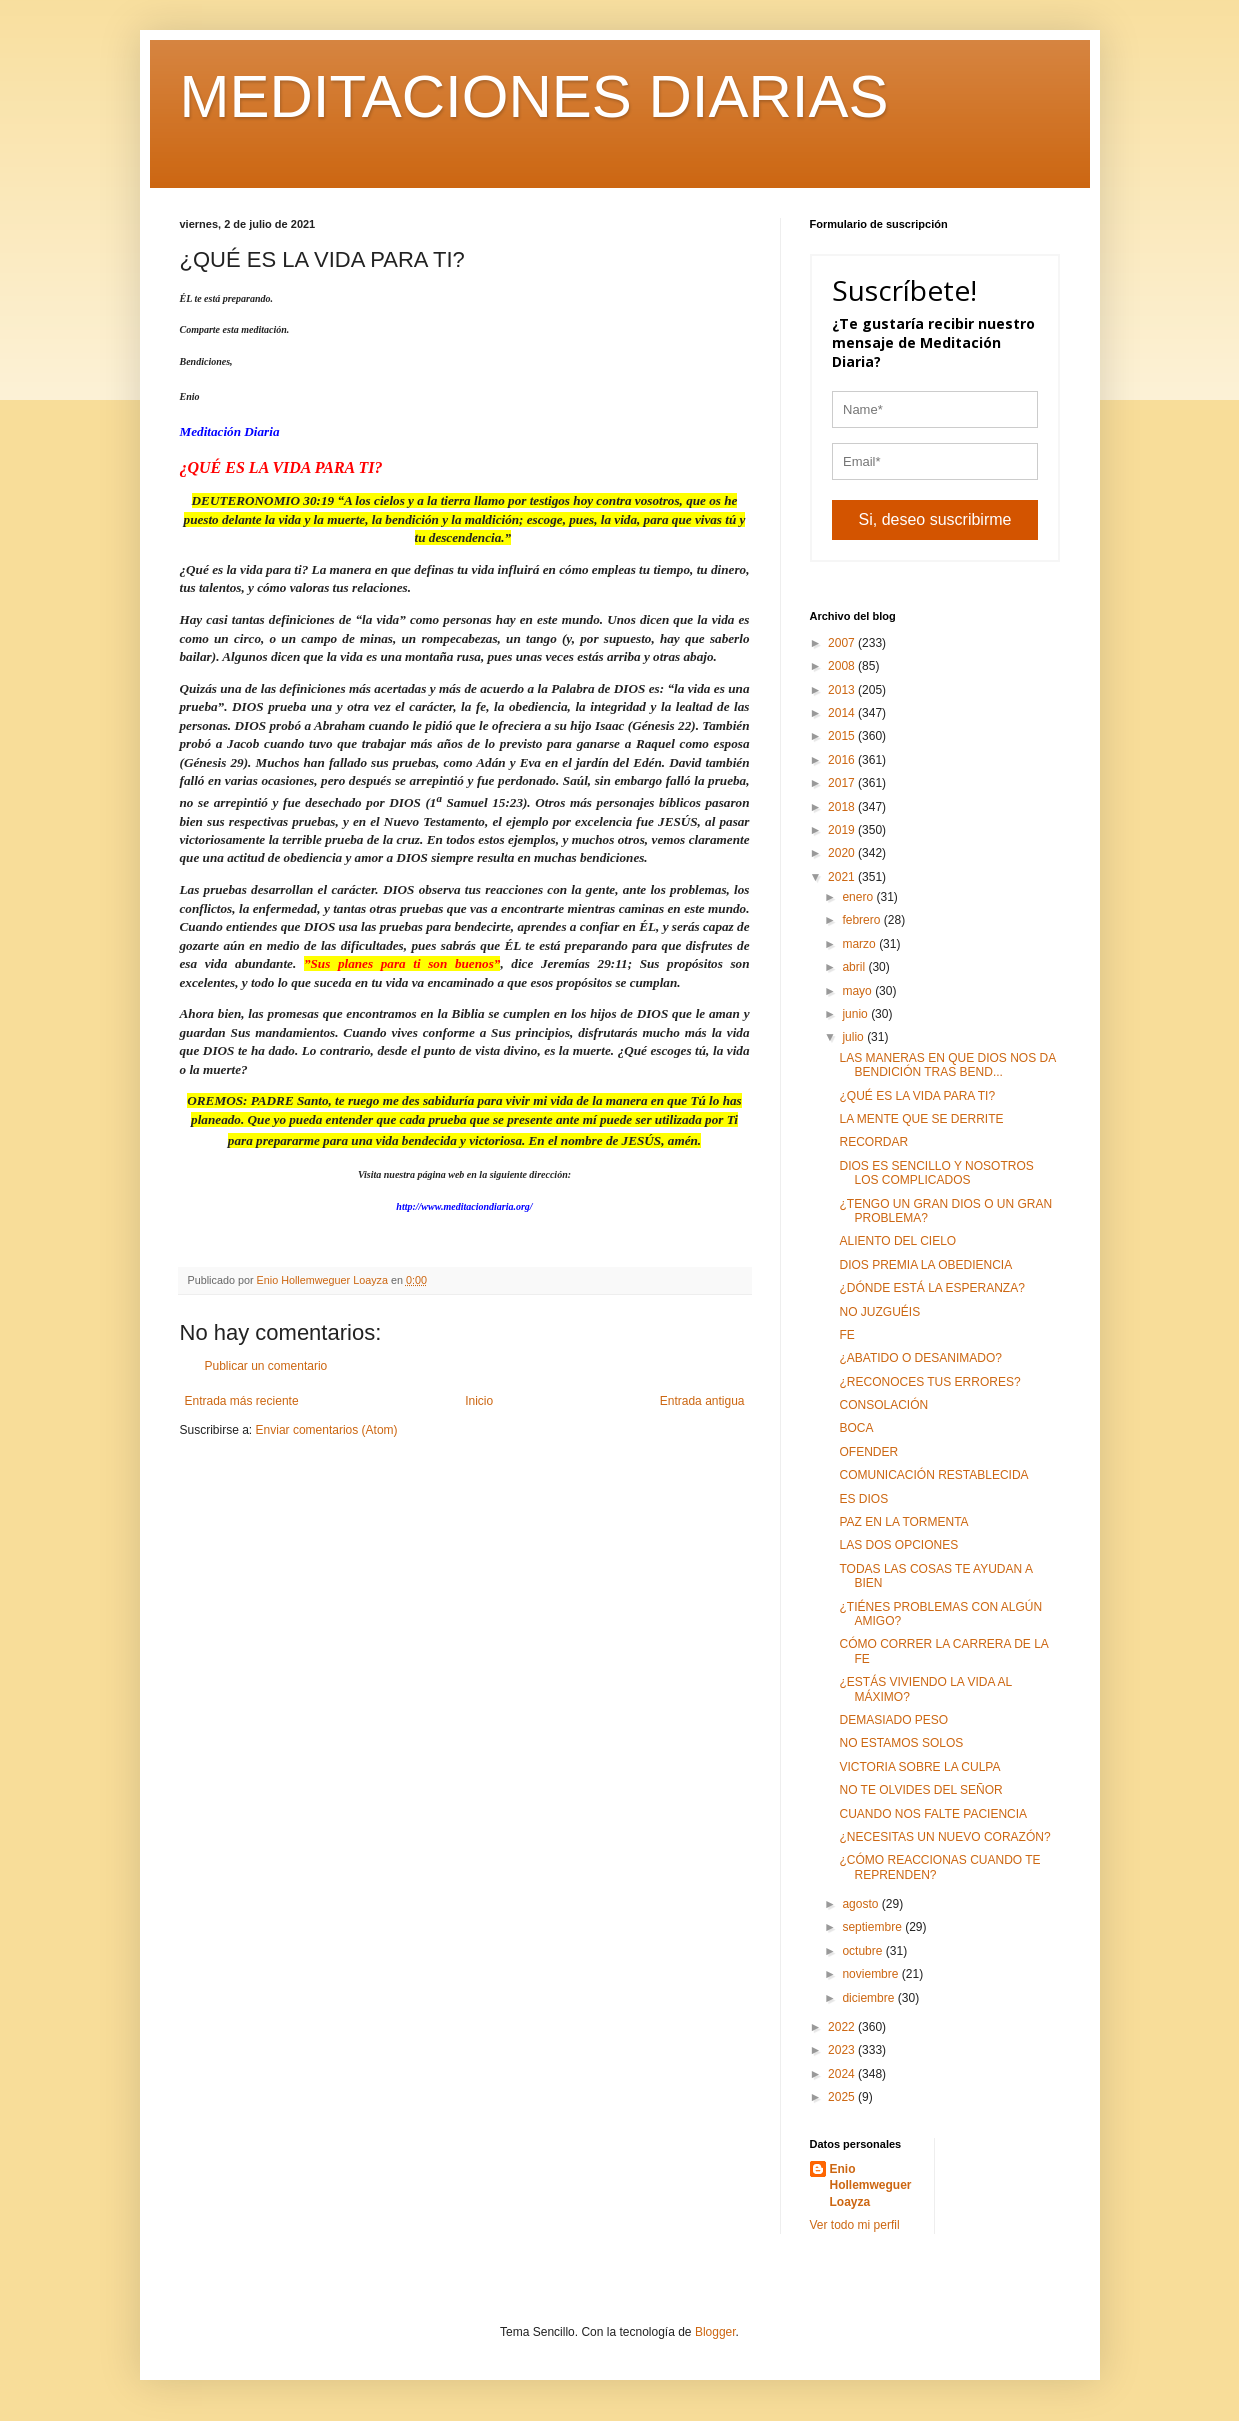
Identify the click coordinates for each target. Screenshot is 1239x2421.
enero (859, 897)
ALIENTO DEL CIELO (897, 1241)
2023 (843, 2050)
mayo (858, 991)
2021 (843, 877)
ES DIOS (863, 1499)
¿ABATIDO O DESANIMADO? (920, 1358)
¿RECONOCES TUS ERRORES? (929, 1382)
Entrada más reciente (242, 1401)
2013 (843, 690)
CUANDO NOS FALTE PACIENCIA (933, 1814)
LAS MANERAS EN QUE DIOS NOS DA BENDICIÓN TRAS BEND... (947, 1065)
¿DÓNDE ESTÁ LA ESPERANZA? (931, 1288)
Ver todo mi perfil (855, 2225)
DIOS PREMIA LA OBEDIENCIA (925, 1265)
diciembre (869, 1998)
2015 (843, 736)
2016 (843, 760)
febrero (862, 920)
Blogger (715, 2332)
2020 (843, 853)
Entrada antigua (702, 1401)
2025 (843, 2097)
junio (856, 1014)
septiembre (873, 1927)
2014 (843, 713)
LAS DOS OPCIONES (898, 1545)
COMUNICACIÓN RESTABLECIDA (933, 1475)
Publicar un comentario (266, 1366)
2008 (843, 666)
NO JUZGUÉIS (879, 1312)
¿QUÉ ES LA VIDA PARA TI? (917, 1096)
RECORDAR (873, 1142)
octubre (863, 1951)
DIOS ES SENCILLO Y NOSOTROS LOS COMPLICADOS (936, 1173)
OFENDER (868, 1452)
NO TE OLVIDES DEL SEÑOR (920, 1790)
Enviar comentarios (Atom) (327, 1430)
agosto (861, 1904)
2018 (843, 807)
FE (846, 1335)
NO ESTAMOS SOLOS (901, 1743)
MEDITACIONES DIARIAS (534, 96)
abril (855, 967)
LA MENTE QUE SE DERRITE (921, 1119)
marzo (860, 944)
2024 (843, 2074)
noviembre (871, 1974)
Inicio (479, 1401)
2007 (843, 643)
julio (854, 1037)
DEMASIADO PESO (893, 1720)
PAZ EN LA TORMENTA (903, 1522)
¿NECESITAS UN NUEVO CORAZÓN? (944, 1837)
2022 (843, 2027)
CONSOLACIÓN (883, 1405)
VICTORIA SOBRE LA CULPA (919, 1767)
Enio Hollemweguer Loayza (871, 2186)
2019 (843, 830)
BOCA (856, 1428)
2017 (843, 783)
